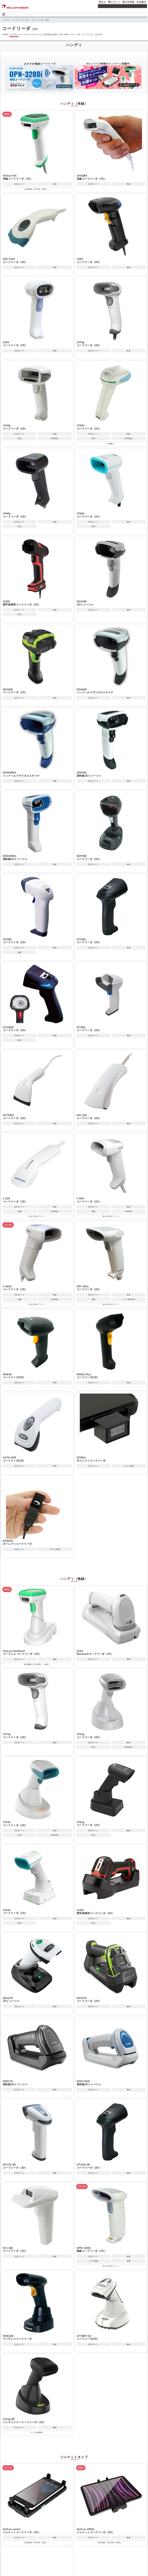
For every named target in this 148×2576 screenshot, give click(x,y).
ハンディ (14, 34)
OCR (61, 34)
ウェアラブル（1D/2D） (92, 34)
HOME (6, 34)
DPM (66, 34)
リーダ (6, 20)
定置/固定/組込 (50, 34)
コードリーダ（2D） (40, 20)
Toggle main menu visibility (4, 14)
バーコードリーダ (20, 20)
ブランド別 (75, 34)
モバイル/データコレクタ (30, 34)
